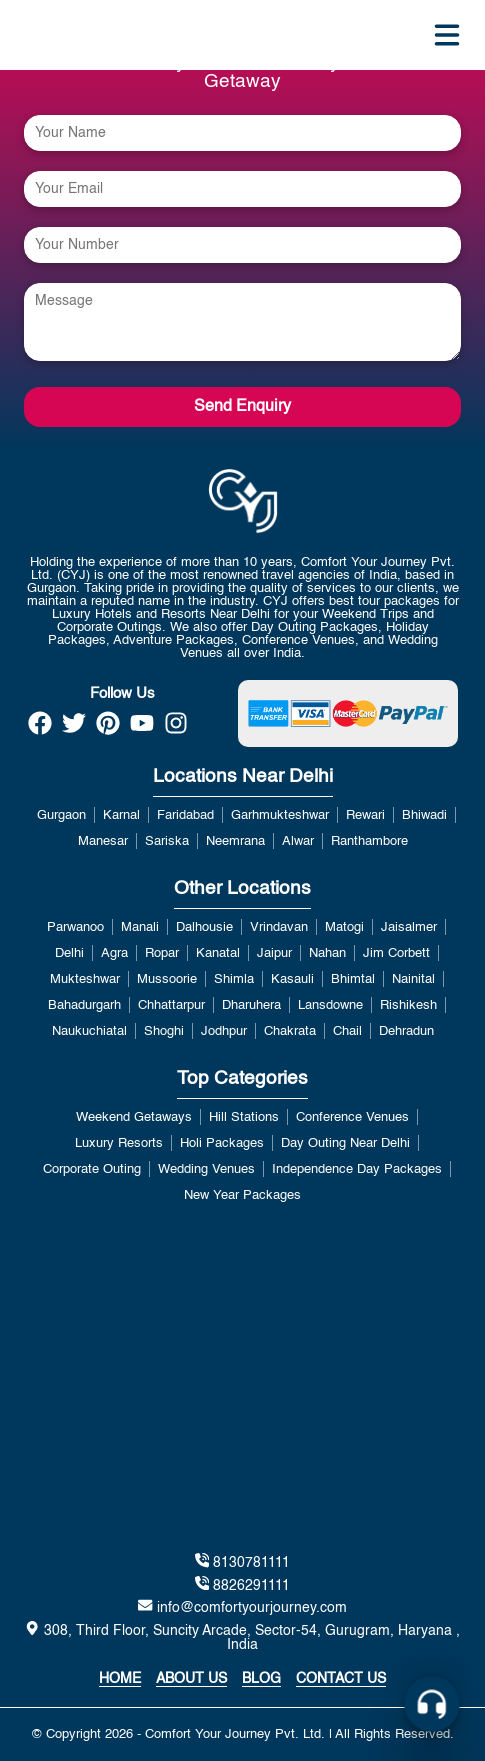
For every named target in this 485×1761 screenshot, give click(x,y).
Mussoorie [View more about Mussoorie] (167, 979)
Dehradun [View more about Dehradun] (406, 1031)
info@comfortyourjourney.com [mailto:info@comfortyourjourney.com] (242, 1606)
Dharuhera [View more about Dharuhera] (251, 1005)
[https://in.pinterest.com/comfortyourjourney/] (108, 729)
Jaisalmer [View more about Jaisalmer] (409, 927)
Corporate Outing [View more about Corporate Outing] (92, 1169)
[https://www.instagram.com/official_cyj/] (176, 729)
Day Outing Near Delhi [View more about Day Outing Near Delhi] (345, 1143)
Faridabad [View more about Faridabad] (185, 815)
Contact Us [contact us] (341, 1679)
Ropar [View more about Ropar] (162, 953)
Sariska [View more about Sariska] (167, 841)
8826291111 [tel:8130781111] (242, 1584)
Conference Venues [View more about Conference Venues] (352, 1117)
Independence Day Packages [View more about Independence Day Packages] (357, 1169)
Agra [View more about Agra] (114, 953)
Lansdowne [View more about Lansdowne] (330, 1005)
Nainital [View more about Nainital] (413, 979)
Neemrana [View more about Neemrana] (235, 841)
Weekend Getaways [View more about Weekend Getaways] (134, 1117)
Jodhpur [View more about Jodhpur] (224, 1031)
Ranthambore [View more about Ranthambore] (369, 841)
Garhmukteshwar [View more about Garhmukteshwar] (280, 815)
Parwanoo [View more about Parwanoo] (75, 927)
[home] (49, 35)
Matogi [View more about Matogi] (344, 927)
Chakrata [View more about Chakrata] (290, 1031)
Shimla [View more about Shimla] (234, 979)
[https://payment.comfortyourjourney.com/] (348, 713)
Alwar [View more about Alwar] (298, 841)
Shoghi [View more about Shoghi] (164, 1031)
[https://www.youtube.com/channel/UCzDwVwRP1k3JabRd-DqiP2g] (142, 729)
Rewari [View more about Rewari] (365, 815)
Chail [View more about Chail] (347, 1031)
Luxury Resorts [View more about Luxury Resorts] (119, 1143)
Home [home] (120, 1679)
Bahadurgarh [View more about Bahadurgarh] (84, 1005)
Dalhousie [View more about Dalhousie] (204, 927)
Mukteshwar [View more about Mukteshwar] (85, 979)
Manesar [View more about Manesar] (103, 841)
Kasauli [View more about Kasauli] (292, 979)
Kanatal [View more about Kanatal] (218, 953)
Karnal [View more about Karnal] (121, 815)
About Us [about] (191, 1679)
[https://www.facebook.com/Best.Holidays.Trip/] (40, 729)
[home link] (242, 501)
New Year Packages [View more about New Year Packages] (242, 1195)
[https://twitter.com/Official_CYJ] (74, 729)
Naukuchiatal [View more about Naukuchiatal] (89, 1031)
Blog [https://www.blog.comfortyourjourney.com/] (261, 1679)
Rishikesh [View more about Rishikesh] (408, 1005)
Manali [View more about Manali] (140, 927)
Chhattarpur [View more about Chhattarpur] (171, 1005)
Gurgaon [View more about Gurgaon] (61, 815)
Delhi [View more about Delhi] (69, 953)
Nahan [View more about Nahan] (327, 953)
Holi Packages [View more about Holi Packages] (222, 1143)
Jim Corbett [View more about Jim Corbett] (396, 953)
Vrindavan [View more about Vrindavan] (279, 927)
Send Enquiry (242, 407)
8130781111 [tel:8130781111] (242, 1561)
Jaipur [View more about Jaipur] (274, 953)
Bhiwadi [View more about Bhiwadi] (424, 815)
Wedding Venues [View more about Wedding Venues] (206, 1169)
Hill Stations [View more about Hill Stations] (244, 1117)
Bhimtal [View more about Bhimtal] (353, 979)
